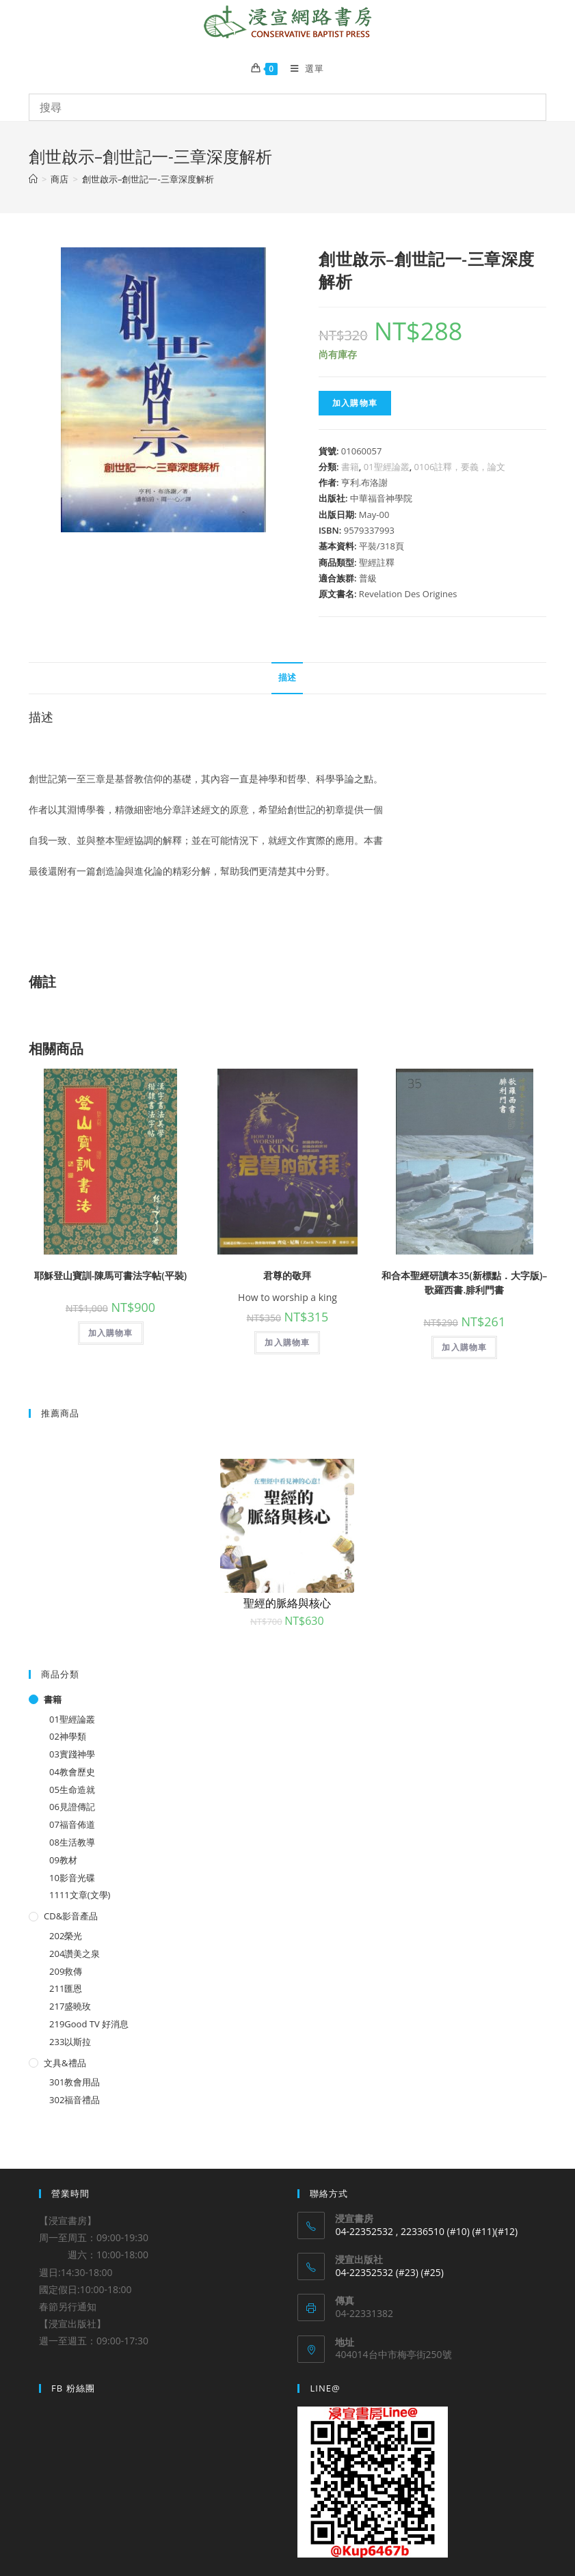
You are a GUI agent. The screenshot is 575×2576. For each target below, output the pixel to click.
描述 (287, 677)
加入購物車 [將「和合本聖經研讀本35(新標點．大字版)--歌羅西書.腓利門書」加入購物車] (464, 1347)
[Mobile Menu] (302, 68)
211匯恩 (65, 1988)
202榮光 (65, 1936)
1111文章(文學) (79, 1895)
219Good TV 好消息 (89, 2024)
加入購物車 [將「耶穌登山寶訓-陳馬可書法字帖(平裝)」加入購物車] (110, 1333)
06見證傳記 (72, 1806)
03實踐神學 (72, 1754)
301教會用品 (74, 2082)
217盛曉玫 (70, 2006)
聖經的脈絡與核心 (287, 1603)
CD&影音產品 (71, 1916)
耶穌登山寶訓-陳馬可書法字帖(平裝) (110, 1275)
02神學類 (67, 1736)
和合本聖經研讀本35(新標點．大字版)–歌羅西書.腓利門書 (464, 1282)
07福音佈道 (72, 1824)
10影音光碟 (72, 1878)
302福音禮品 (74, 2100)
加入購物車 (354, 403)
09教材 (63, 1860)
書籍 (350, 467)
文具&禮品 (64, 2063)
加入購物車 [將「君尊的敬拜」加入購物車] (287, 1342)
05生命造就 (72, 1789)
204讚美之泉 (74, 1953)
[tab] (287, 678)
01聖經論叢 (387, 467)
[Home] (33, 179)
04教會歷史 (72, 1772)
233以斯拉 (70, 2042)
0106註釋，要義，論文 (460, 467)
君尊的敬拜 (287, 1275)
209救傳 (65, 1971)
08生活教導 (72, 1842)
